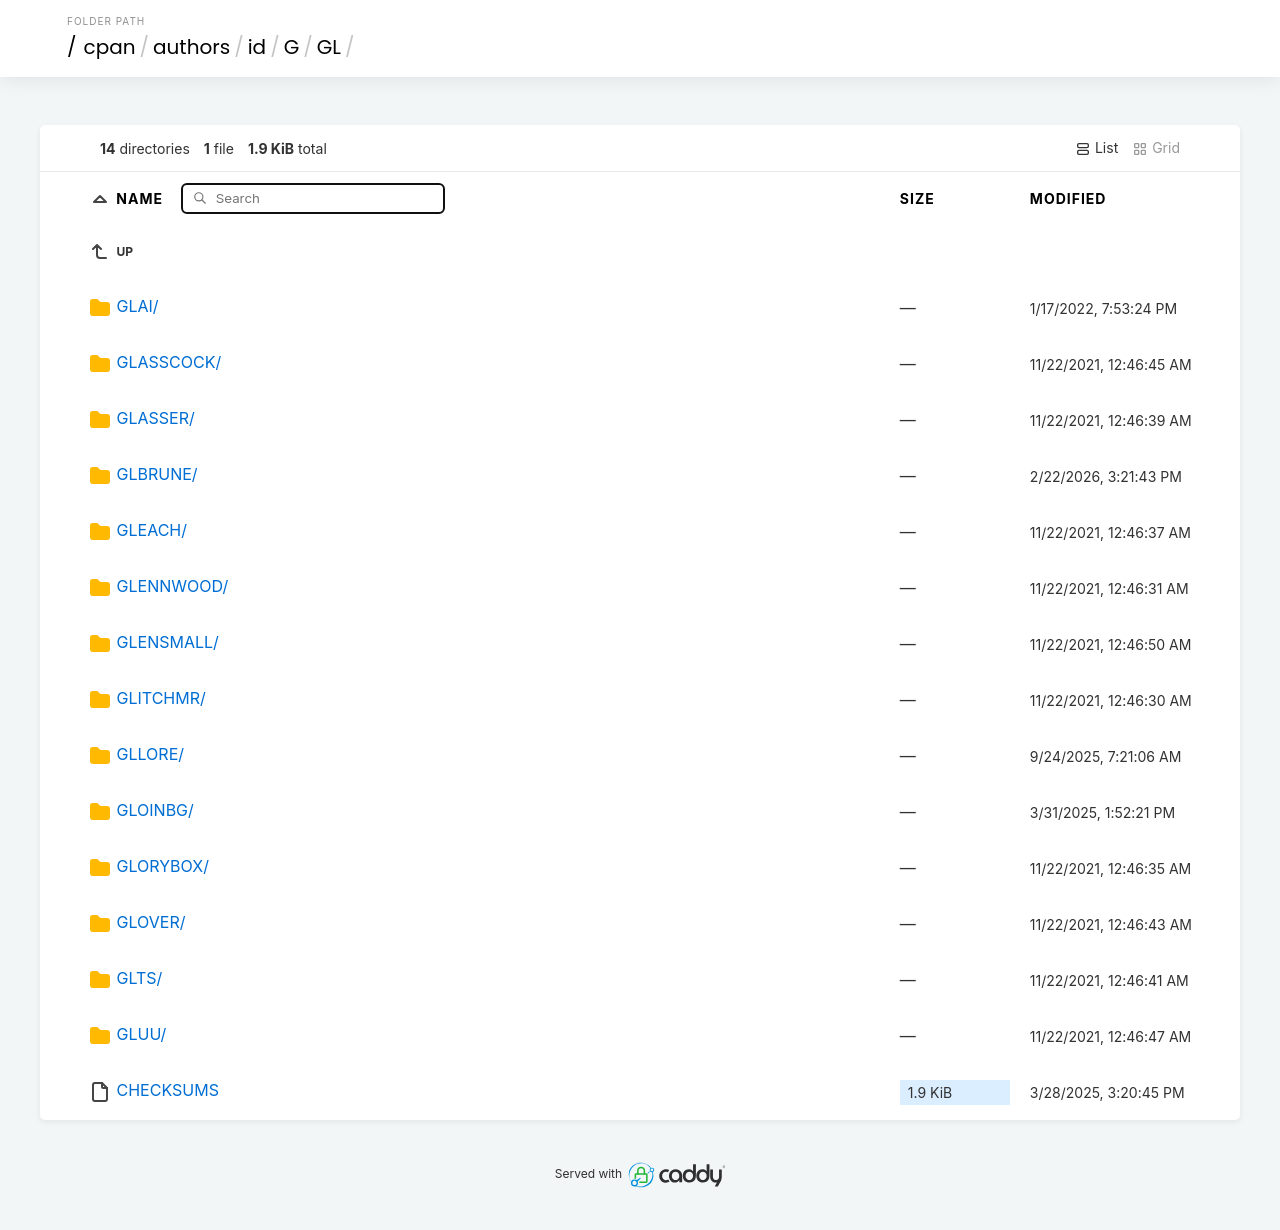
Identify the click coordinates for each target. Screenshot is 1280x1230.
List (1096, 148)
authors (191, 47)
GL (329, 47)
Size (917, 198)
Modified (1068, 198)
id (257, 47)
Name (141, 197)
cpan (110, 47)
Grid (1156, 148)
